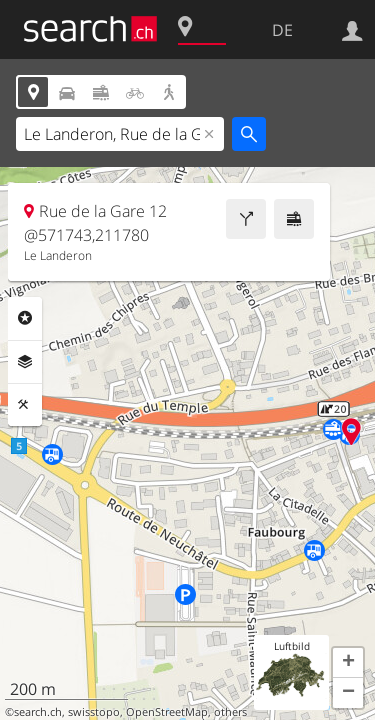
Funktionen (25, 405)
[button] (348, 663)
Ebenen (25, 362)
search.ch (38, 712)
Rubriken (25, 318)
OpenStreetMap (167, 712)
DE (282, 30)
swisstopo (94, 712)
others (230, 712)
